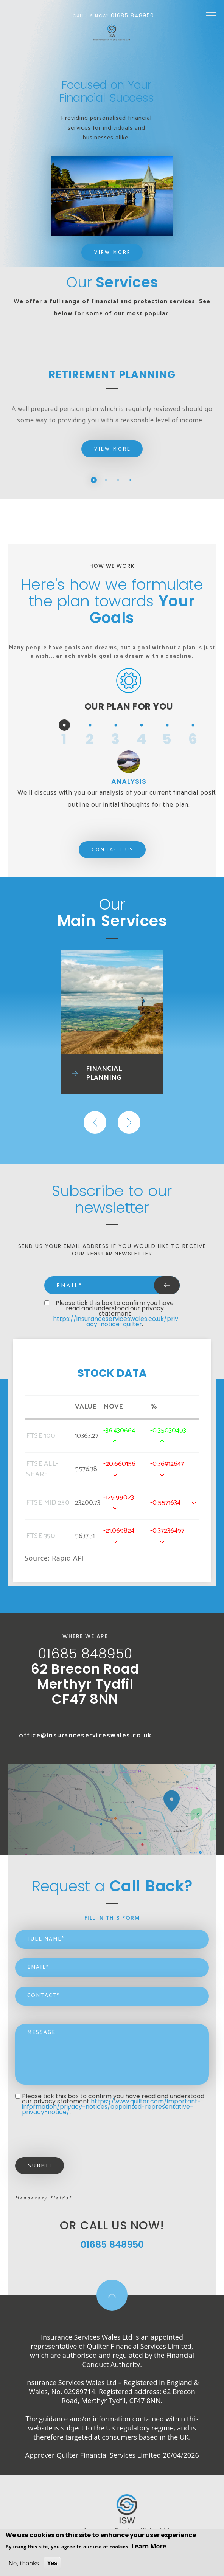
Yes (52, 2563)
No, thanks (24, 2563)
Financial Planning (104, 1073)
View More (112, 253)
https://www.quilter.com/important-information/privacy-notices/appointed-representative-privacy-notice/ (111, 2106)
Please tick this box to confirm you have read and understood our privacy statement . (115, 1313)
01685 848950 (132, 15)
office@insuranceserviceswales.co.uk (85, 1735)
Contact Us (113, 850)
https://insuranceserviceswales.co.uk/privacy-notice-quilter (115, 1321)
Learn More (148, 2546)
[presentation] (72, 2138)
